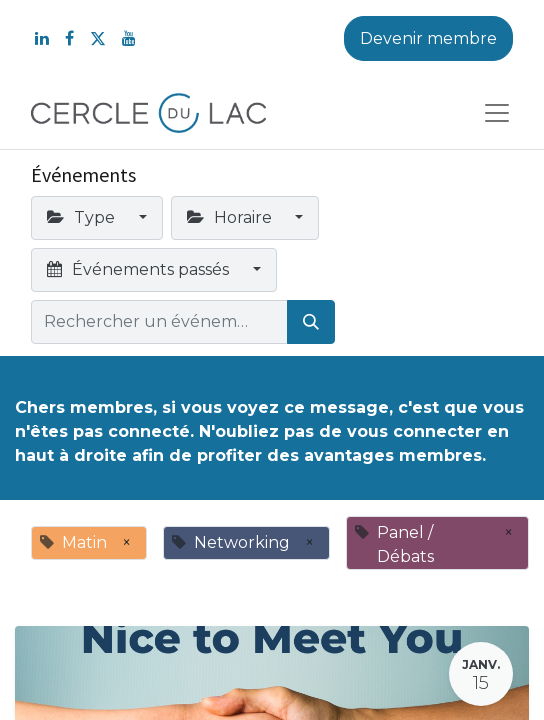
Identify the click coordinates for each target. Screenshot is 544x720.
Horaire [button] (231, 217)
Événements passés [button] (140, 269)
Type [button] (83, 217)
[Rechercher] (311, 322)
